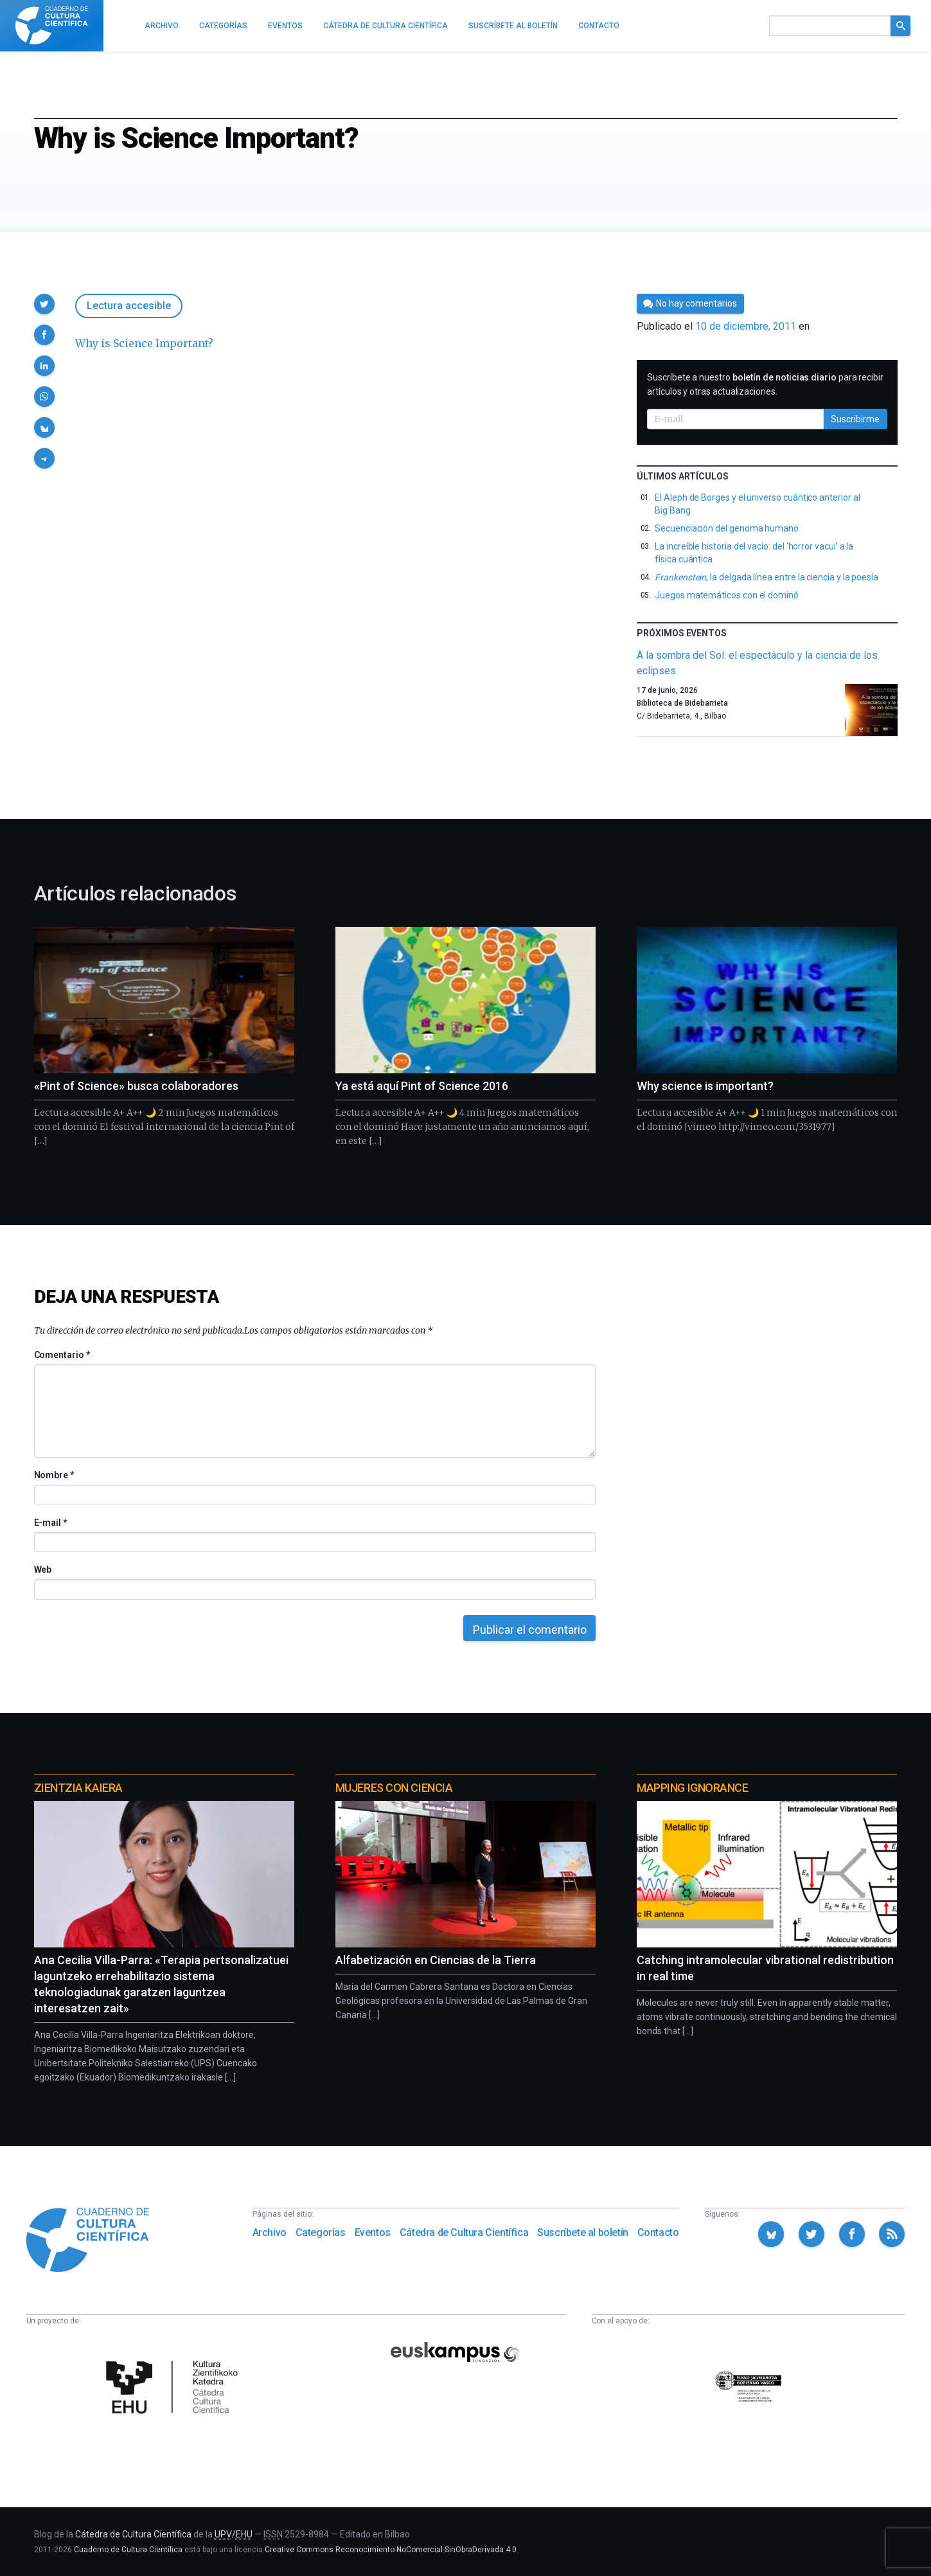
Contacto (658, 2232)
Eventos (373, 2232)
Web (43, 1569)
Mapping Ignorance (692, 1787)
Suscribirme (855, 419)
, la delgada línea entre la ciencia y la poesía (766, 577)
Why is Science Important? (144, 343)
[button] (44, 304)
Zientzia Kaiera (78, 1787)
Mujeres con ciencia (393, 1787)
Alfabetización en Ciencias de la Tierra (435, 1960)
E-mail (50, 1522)
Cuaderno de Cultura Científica (128, 2549)
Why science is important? (705, 1086)
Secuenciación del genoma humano (727, 528)
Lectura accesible (129, 306)
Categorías (321, 2232)
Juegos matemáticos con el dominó (727, 595)
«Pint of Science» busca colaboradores (136, 1086)
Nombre (54, 1475)
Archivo (270, 2232)
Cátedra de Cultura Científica (464, 2232)
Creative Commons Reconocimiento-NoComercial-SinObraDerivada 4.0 (391, 2549)
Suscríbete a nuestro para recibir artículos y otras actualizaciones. (765, 384)
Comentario (62, 1355)
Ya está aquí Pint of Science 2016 (421, 1086)
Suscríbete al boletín (582, 2232)
